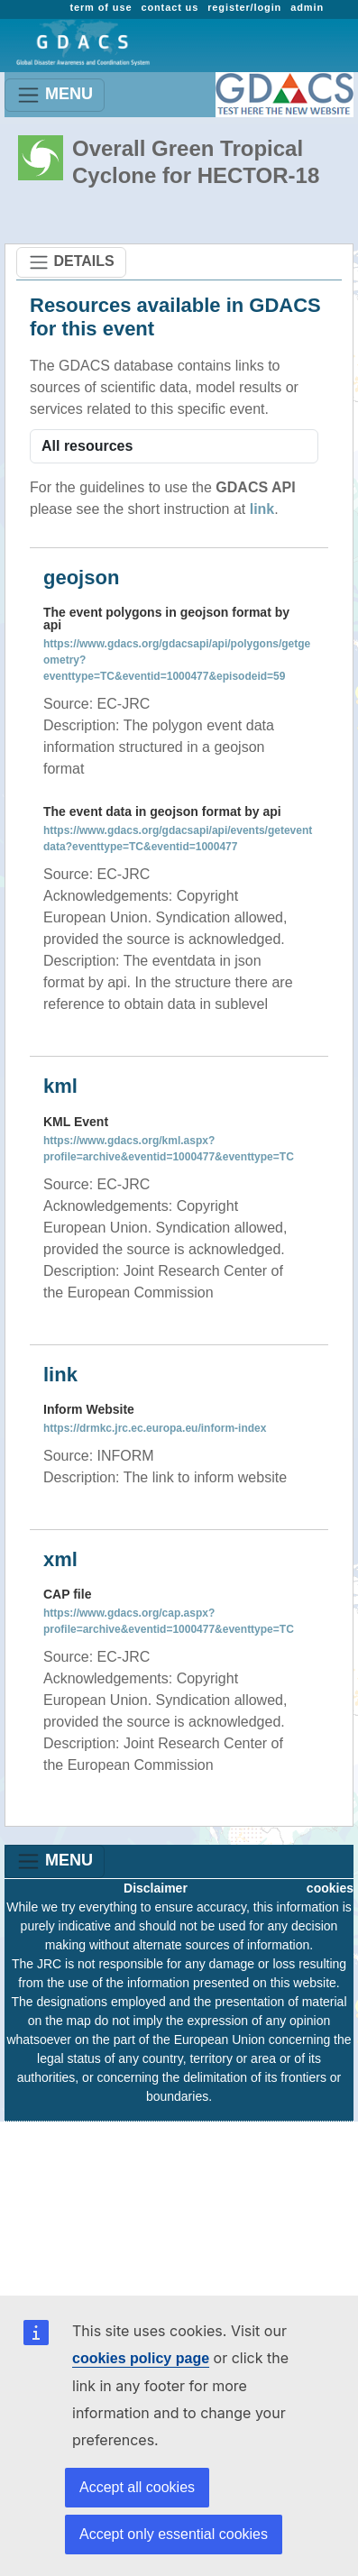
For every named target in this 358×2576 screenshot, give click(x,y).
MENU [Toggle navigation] (54, 95)
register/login (244, 7)
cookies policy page (140, 2358)
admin (307, 7)
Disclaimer (156, 1888)
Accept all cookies (137, 2487)
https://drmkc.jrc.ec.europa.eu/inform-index (154, 1428)
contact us (169, 7)
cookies (330, 1888)
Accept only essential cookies (173, 2534)
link (262, 509)
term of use (100, 7)
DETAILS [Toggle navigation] (71, 262)
